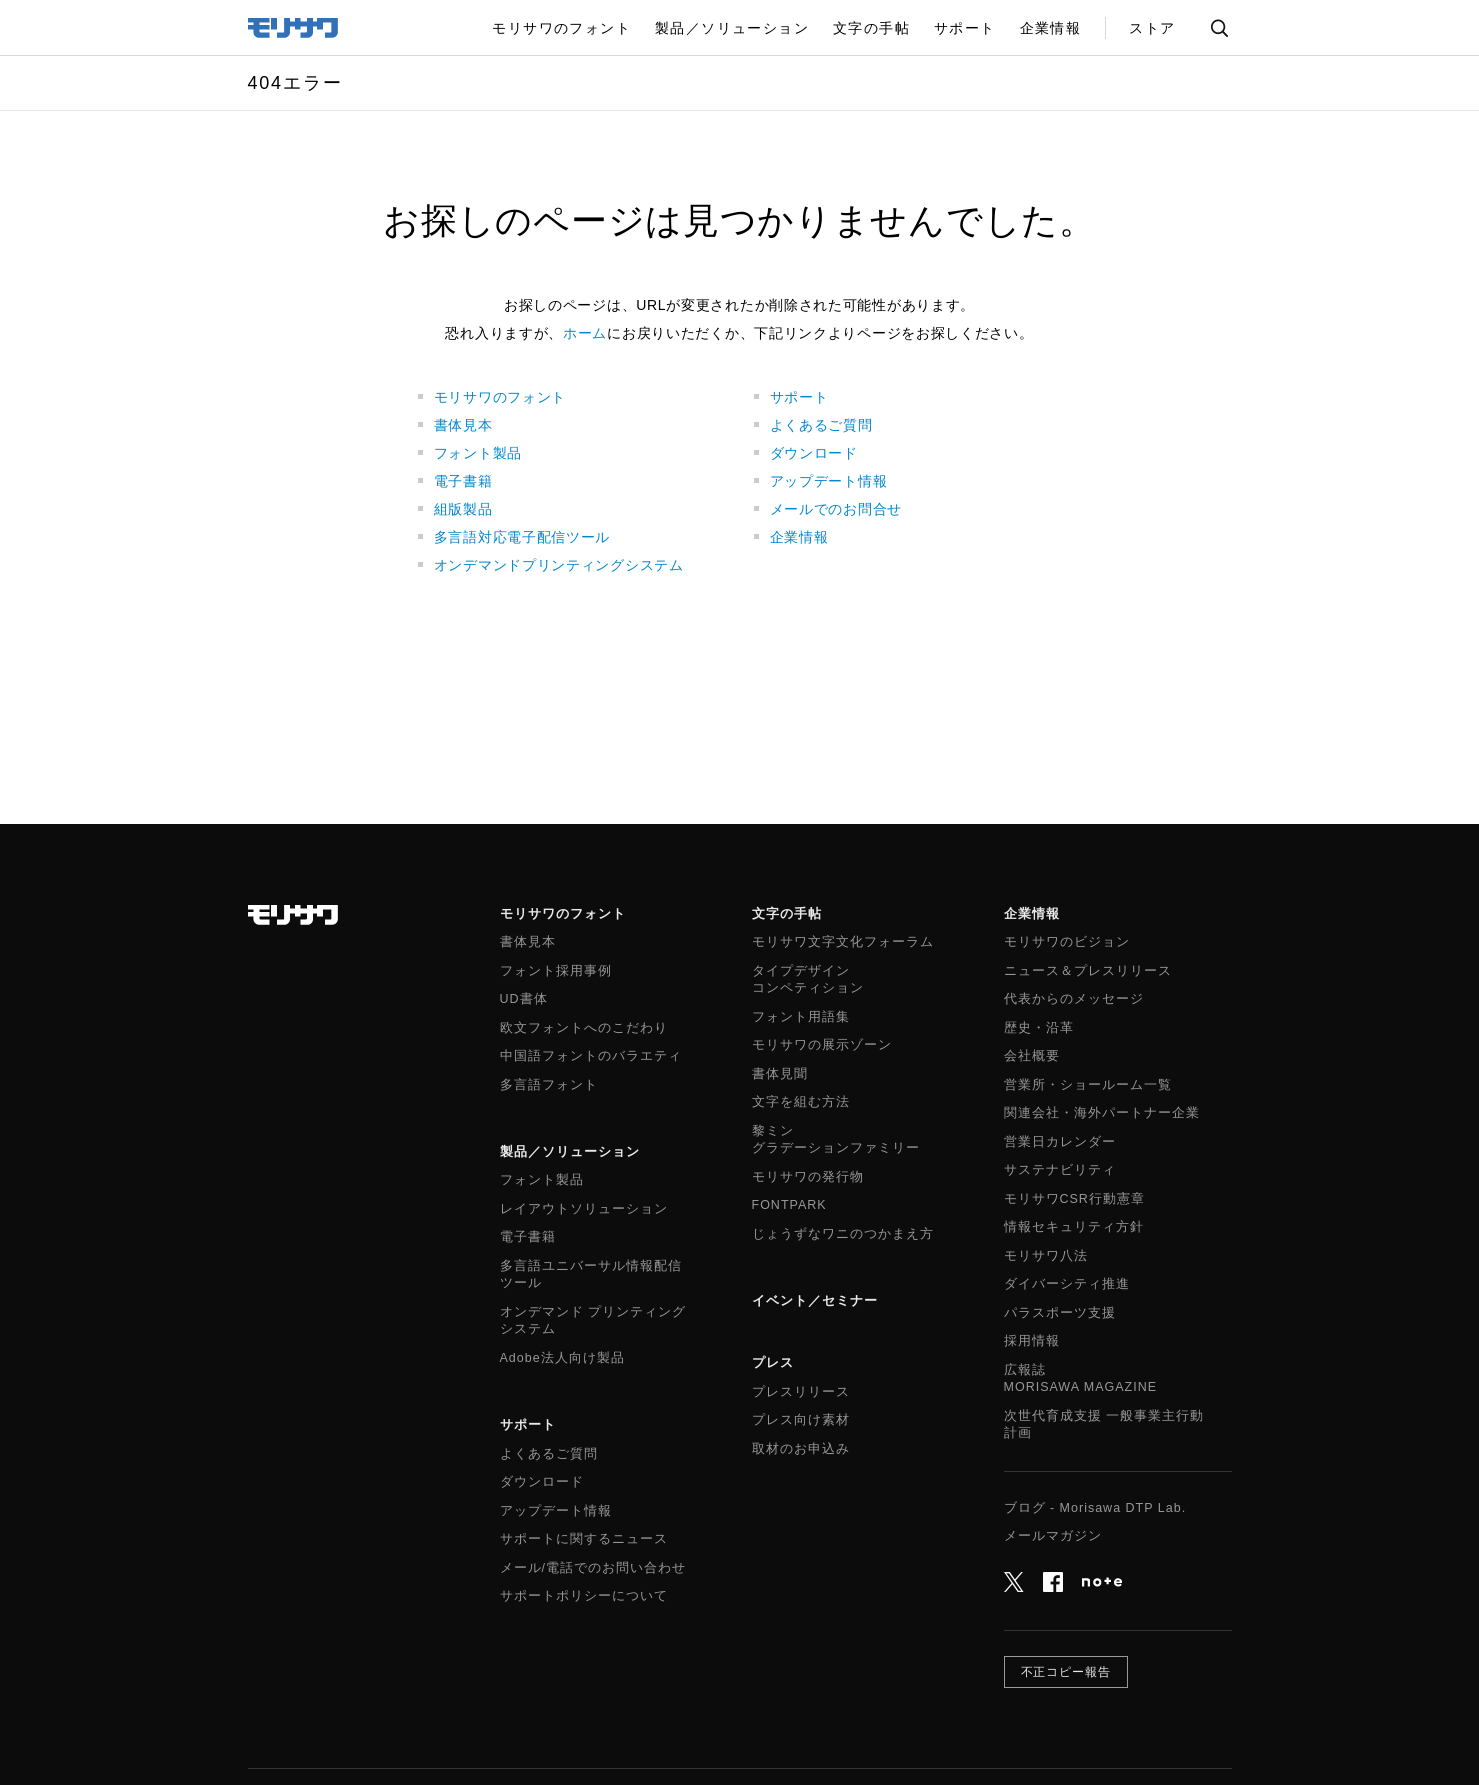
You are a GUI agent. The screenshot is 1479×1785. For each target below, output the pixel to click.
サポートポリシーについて (584, 1596)
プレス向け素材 (801, 1420)
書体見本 (463, 425)
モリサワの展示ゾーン (822, 1045)
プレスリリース (801, 1392)
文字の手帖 (787, 913)
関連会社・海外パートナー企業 (1102, 1113)
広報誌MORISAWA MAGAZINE (1081, 1379)
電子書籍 (463, 481)
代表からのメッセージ (1074, 999)
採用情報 (1032, 1341)
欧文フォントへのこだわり (584, 1028)
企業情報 (799, 537)
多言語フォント (549, 1085)
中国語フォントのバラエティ (591, 1056)
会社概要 (1032, 1056)
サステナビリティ (1060, 1170)
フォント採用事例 (556, 971)
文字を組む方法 (801, 1102)
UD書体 (524, 999)
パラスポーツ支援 (1060, 1313)
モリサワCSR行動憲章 (1074, 1199)
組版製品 (463, 509)
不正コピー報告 (1066, 1672)
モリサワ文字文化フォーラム (843, 942)
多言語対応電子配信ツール (522, 537)
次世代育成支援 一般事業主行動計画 (1104, 1425)
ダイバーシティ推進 (1067, 1284)
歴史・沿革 (1039, 1028)
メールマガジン (1053, 1536)
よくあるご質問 (821, 425)
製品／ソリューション (570, 1151)
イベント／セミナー (815, 1300)
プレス (773, 1362)
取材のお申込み (801, 1449)
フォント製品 (478, 453)
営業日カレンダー (1060, 1142)
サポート (799, 397)
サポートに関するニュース (584, 1539)
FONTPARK (789, 1205)
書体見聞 (780, 1074)
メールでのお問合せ (836, 509)
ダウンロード (814, 453)
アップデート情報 (829, 481)
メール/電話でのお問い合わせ (593, 1568)
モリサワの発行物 (808, 1177)
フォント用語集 (801, 1017)
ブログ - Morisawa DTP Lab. (1095, 1508)
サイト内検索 (1219, 28)
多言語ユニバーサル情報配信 (591, 1276)
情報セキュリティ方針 (1074, 1227)
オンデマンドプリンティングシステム (559, 565)
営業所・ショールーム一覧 (1088, 1085)
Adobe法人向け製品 (562, 1358)
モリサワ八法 (1046, 1256)
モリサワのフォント (500, 397)
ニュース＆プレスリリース (1088, 971)
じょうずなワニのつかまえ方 (843, 1234)
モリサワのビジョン (1067, 942)
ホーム (585, 333)
